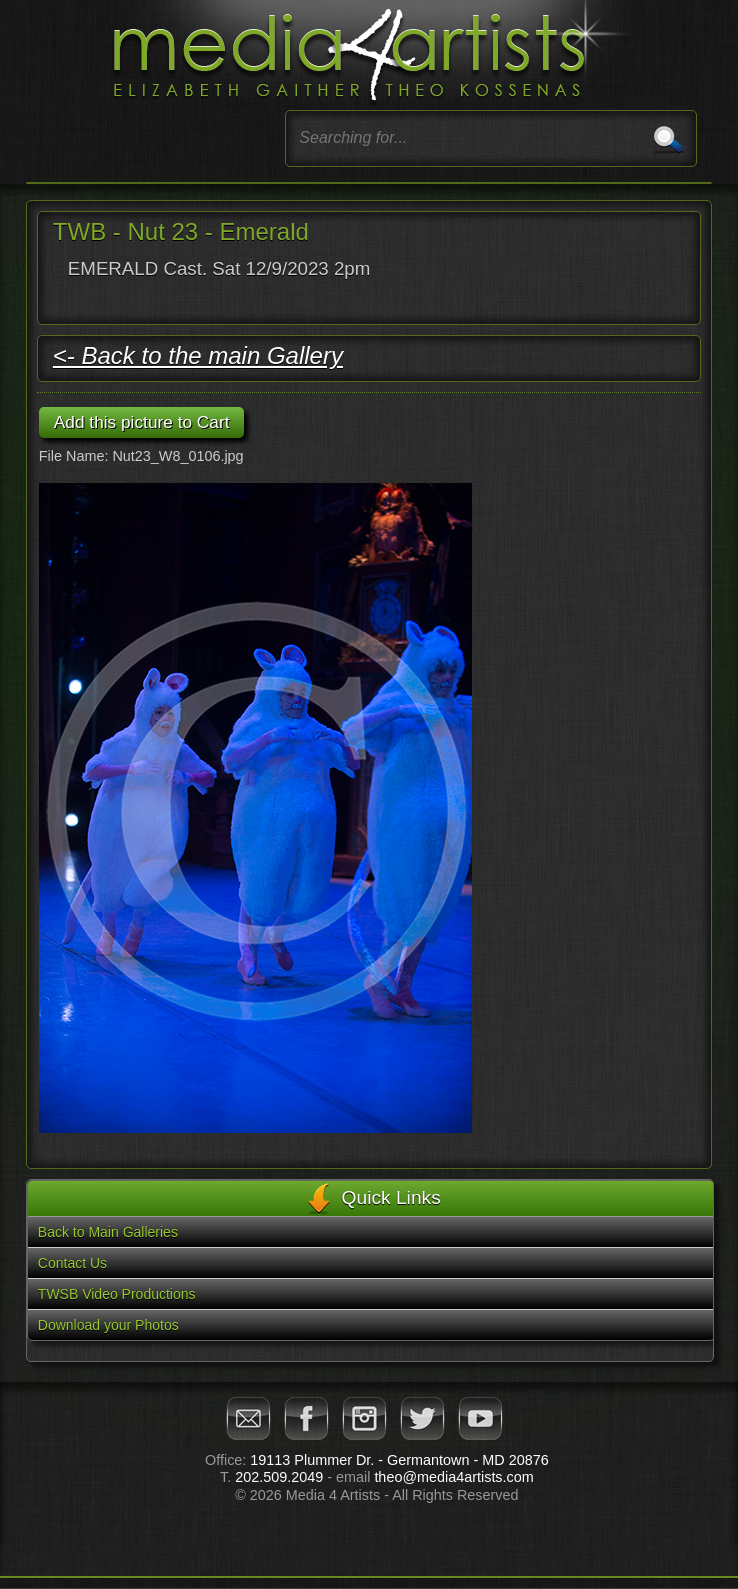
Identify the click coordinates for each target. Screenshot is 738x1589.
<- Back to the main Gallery (198, 355)
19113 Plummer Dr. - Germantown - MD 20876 (399, 1460)
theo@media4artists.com (453, 1477)
